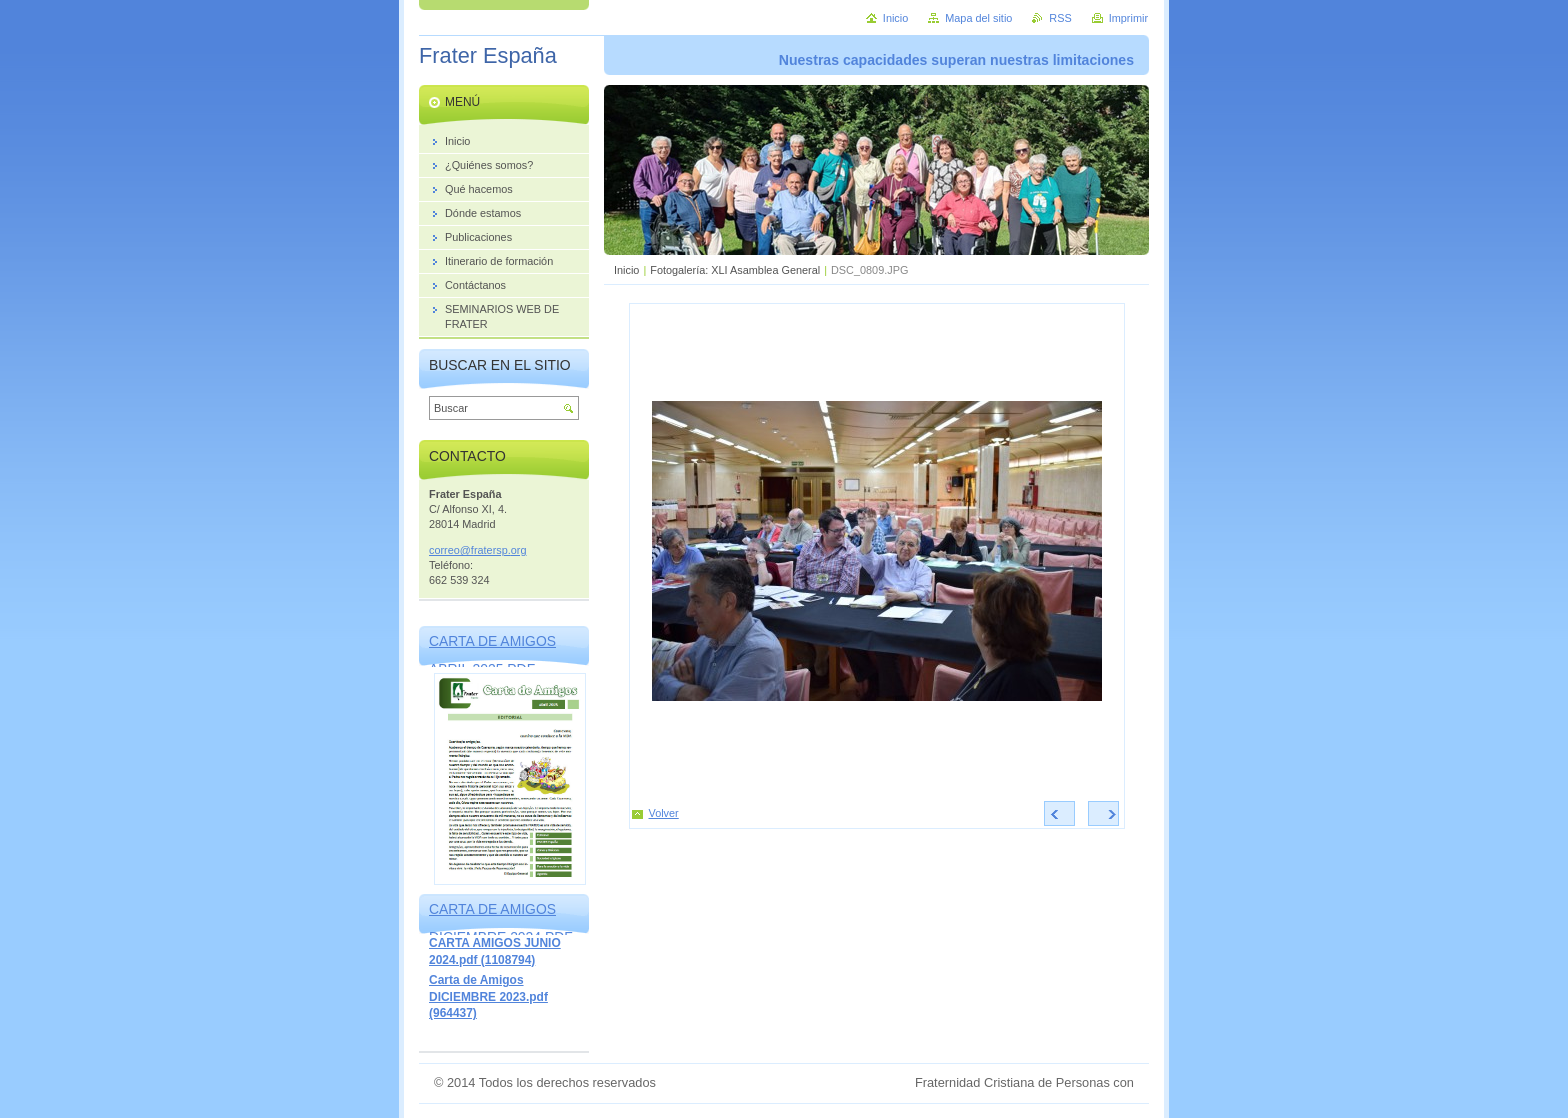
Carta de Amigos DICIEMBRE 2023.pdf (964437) (488, 996)
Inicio (626, 270)
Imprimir (1128, 18)
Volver (664, 813)
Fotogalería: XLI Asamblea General (735, 270)
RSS (1060, 18)
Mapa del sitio (978, 18)
